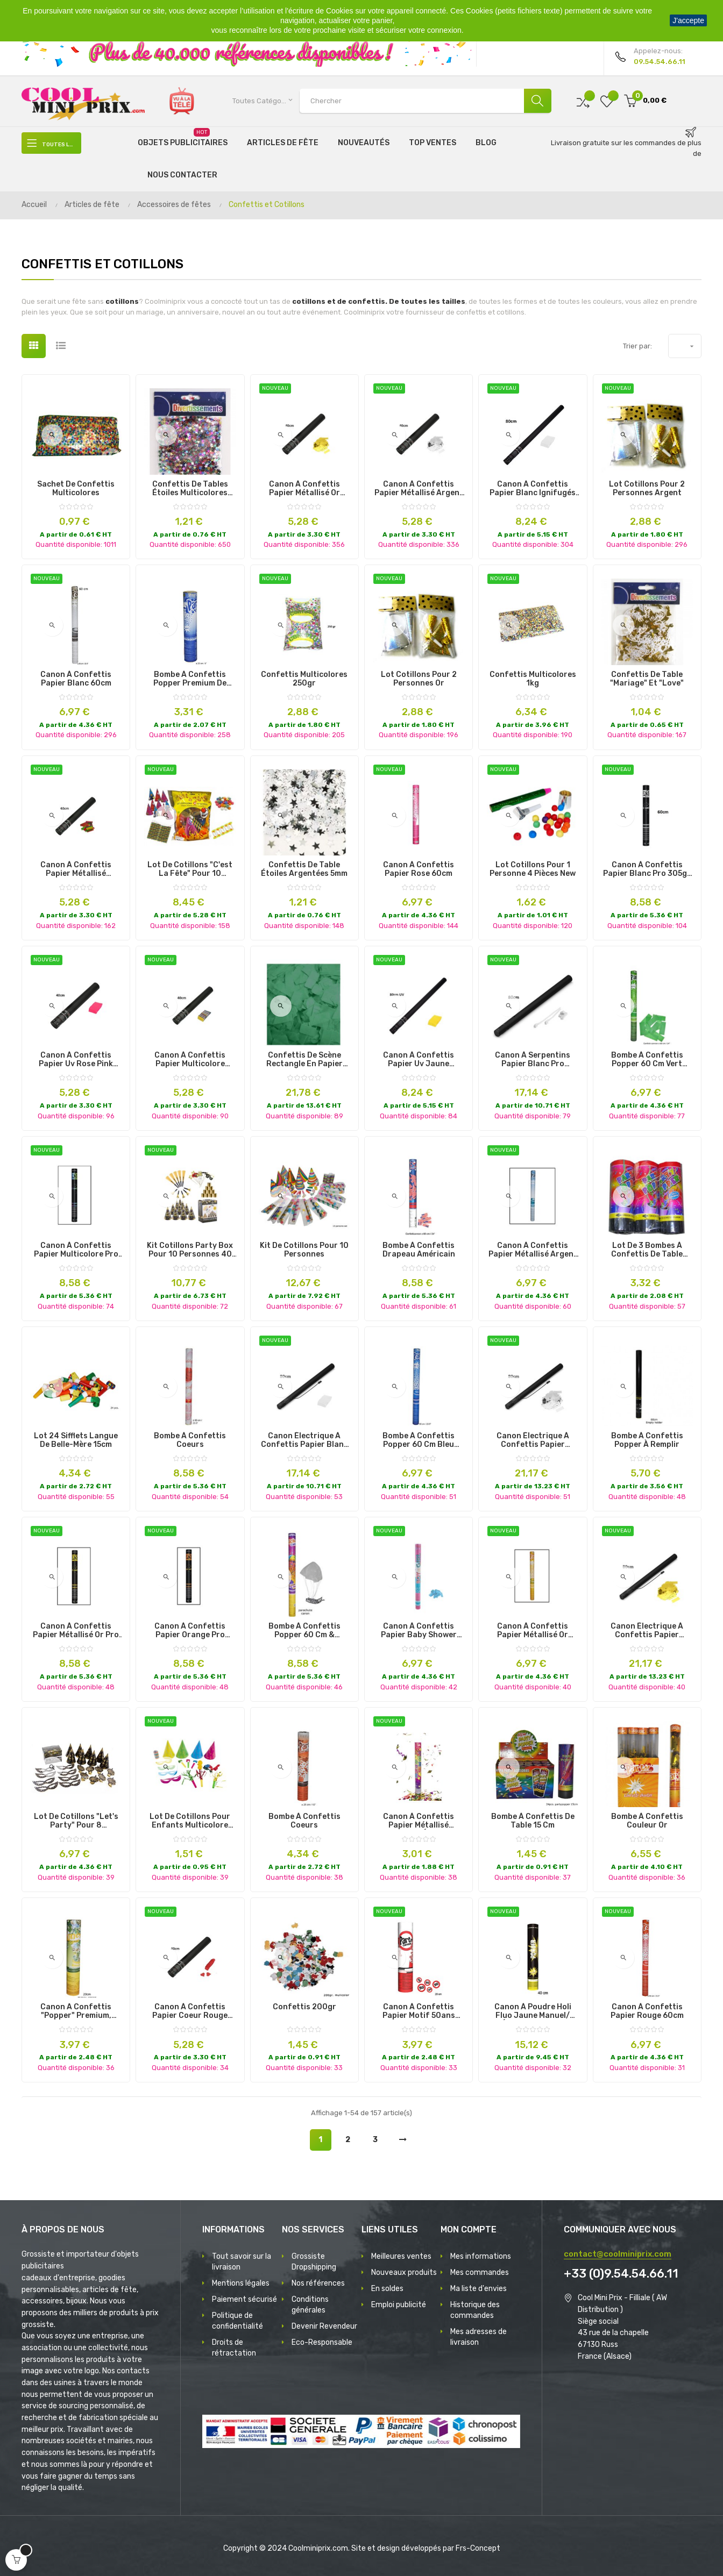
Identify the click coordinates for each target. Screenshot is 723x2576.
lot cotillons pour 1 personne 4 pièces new (533, 869)
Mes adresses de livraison (478, 2337)
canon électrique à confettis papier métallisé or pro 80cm (647, 1630)
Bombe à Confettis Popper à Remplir (647, 1440)
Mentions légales (241, 2283)
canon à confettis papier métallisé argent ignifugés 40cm (418, 488)
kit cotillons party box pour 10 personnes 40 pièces (190, 1250)
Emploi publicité (398, 2304)
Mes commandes (479, 2272)
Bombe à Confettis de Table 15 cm (533, 1821)
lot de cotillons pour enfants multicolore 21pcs (190, 1821)
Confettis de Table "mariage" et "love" (647, 679)
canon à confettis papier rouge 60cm (647, 2011)
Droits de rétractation (234, 2348)
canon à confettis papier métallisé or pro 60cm (76, 1630)
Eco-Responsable (322, 2342)
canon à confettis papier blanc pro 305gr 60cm (647, 869)
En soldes (387, 2288)
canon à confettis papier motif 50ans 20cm (418, 2011)
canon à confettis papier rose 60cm (418, 869)
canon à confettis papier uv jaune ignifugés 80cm (418, 1059)
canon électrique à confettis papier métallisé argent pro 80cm (532, 1440)
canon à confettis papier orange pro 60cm (189, 1630)
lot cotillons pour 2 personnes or (419, 679)
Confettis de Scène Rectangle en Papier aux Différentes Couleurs (304, 1059)
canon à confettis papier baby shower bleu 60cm (419, 1630)
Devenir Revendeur (324, 2326)
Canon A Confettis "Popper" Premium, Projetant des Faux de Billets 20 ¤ (76, 2011)
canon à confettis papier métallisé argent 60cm (532, 1250)
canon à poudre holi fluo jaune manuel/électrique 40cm (532, 2011)
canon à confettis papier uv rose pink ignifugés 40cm (76, 1059)
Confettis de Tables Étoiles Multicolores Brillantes (190, 488)
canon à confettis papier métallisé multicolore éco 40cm (418, 1821)
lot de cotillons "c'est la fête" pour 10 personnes (189, 869)
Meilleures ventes (401, 2256)
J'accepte (688, 20)
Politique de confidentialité (237, 2321)
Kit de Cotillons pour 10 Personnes (304, 1250)
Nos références (318, 2283)
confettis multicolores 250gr (304, 679)
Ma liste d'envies (478, 2288)
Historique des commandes (475, 2310)
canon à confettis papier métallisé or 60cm (532, 1630)
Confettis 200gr (304, 2007)
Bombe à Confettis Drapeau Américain (418, 1250)
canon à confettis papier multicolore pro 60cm (76, 1250)
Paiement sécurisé (244, 2299)
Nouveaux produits (404, 2272)
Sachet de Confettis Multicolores (76, 488)
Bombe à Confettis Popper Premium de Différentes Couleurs (190, 679)
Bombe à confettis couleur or (647, 1821)
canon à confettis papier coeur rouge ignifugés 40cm (190, 2011)
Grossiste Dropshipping (314, 2262)
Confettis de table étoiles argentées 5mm (304, 869)
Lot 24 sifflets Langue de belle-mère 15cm (76, 1440)
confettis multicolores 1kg (533, 679)
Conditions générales (310, 2305)
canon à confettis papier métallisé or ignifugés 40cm (304, 488)
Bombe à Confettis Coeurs (190, 1440)
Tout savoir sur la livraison (241, 2262)
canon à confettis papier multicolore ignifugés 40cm (189, 1059)
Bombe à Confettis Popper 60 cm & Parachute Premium (304, 1630)
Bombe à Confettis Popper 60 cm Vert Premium (647, 1059)
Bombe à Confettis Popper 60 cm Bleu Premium (418, 1440)
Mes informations (480, 2256)
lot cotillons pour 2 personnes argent (647, 488)
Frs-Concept (478, 2548)
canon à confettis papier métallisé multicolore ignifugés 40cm (76, 869)
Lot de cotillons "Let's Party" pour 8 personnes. (76, 1821)
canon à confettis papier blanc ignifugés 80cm (533, 488)
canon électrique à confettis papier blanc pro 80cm (304, 1440)
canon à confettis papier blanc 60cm (75, 679)
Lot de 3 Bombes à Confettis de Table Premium (647, 1250)
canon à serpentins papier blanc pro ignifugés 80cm (532, 1059)
